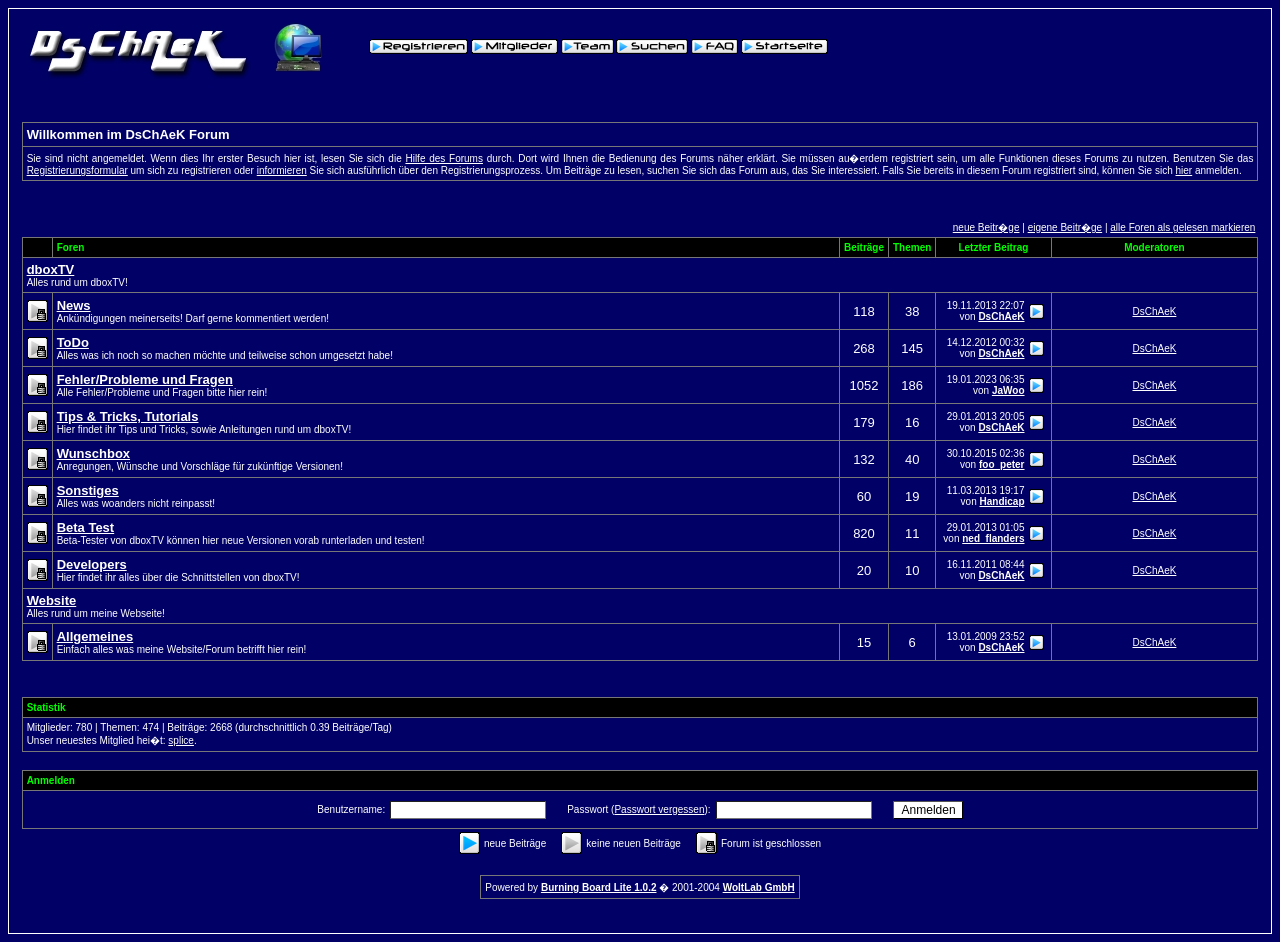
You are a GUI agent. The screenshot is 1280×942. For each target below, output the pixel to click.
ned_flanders (993, 538)
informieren (282, 170)
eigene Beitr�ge (1065, 227)
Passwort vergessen (659, 809)
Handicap (1001, 501)
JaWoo (1008, 390)
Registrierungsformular (77, 170)
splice (181, 740)
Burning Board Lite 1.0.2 (599, 887)
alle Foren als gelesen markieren (1182, 227)
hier (1184, 170)
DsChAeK (1001, 316)
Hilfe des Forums (444, 158)
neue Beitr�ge (986, 227)
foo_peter (1002, 464)
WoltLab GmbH (759, 887)
